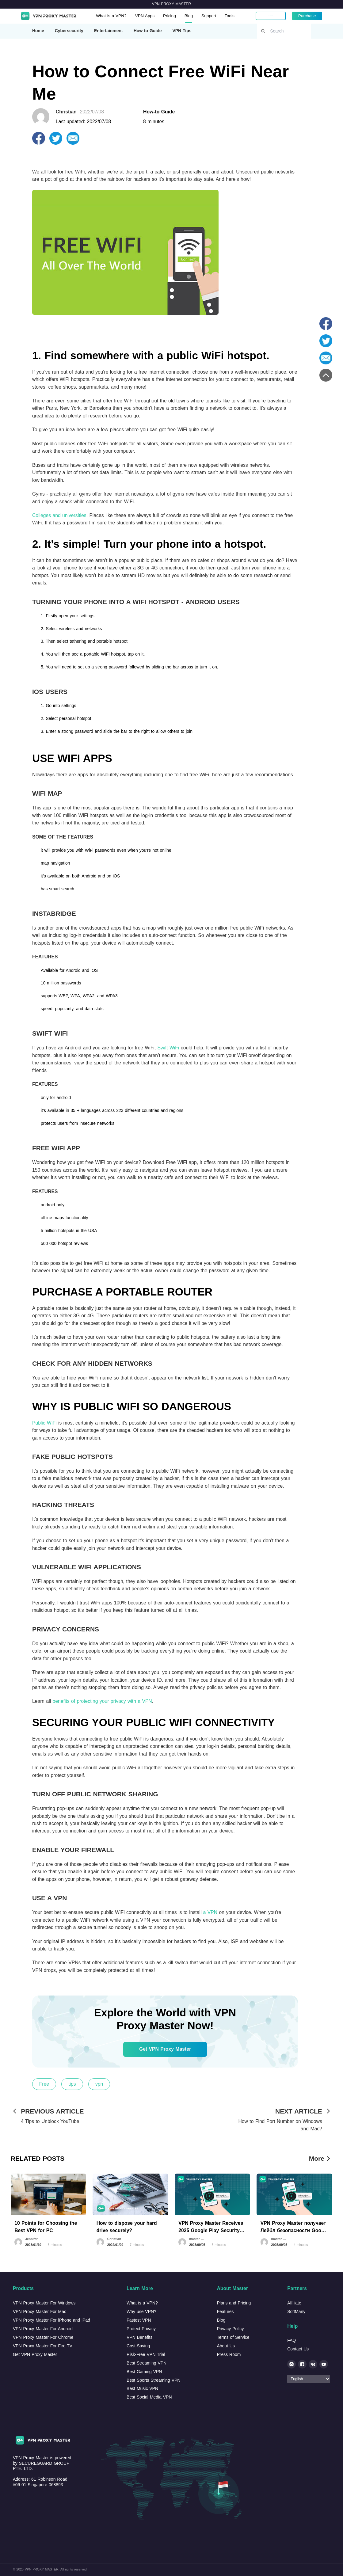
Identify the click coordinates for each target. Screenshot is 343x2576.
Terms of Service (233, 2337)
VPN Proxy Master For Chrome (43, 2337)
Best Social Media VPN (149, 2397)
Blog (190, 15)
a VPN (210, 1912)
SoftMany (296, 2311)
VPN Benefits (139, 2337)
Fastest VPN (139, 2320)
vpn (99, 2084)
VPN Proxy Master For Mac (39, 2311)
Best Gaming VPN (144, 2371)
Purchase (307, 15)
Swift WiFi (168, 1047)
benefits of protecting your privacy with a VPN (102, 1701)
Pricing (171, 15)
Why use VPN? (141, 2311)
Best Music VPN (142, 2388)
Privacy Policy (230, 2328)
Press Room (229, 2354)
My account (270, 15)
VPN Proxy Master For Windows (44, 2302)
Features (225, 2311)
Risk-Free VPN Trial (146, 2354)
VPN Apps (146, 15)
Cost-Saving (138, 2345)
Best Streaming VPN (146, 2363)
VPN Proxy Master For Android (43, 2328)
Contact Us (298, 2348)
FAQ (291, 2340)
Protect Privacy (141, 2328)
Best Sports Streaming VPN (153, 2380)
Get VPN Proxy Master (165, 2049)
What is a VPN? (112, 15)
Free (44, 2084)
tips (72, 2084)
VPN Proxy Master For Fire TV (42, 2345)
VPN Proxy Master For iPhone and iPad (51, 2320)
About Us (225, 2345)
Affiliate (294, 2302)
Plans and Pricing (234, 2302)
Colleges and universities (59, 515)
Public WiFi (44, 1422)
